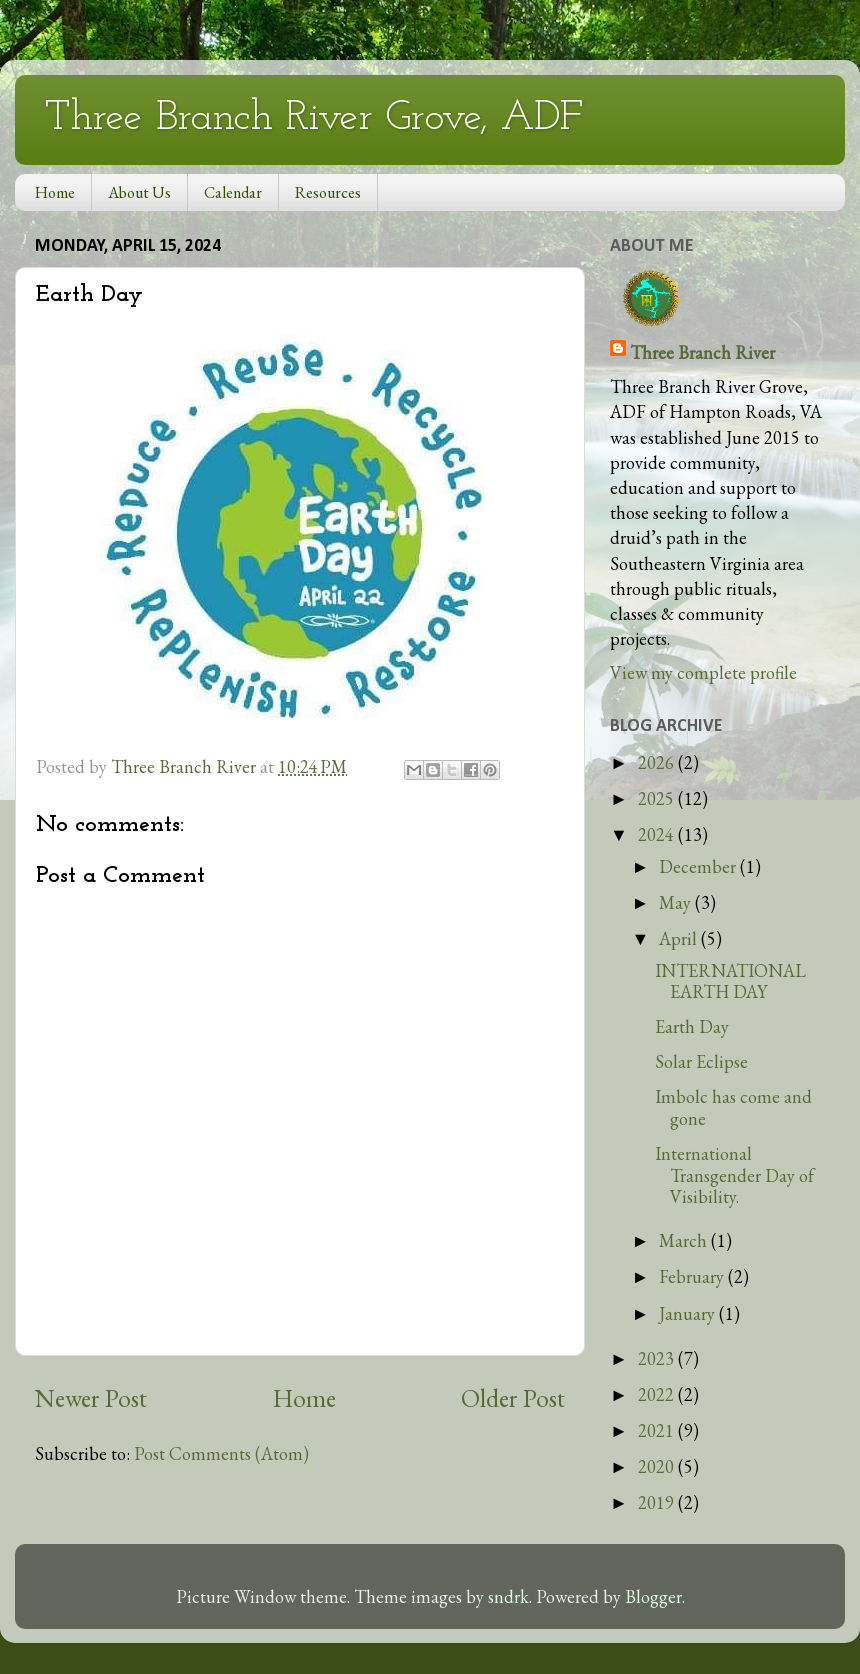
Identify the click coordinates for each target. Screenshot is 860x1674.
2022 (658, 1394)
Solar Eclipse (701, 1061)
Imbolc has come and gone (733, 1107)
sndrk (508, 1596)
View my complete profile (703, 672)
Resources (328, 192)
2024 (658, 834)
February (693, 1276)
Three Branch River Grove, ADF (314, 118)
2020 (658, 1466)
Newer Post (91, 1398)
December (699, 866)
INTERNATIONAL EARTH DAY (730, 981)
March (685, 1240)
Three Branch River (702, 352)
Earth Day (692, 1026)
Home (55, 192)
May (677, 902)
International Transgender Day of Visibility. (734, 1175)
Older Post (513, 1398)
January (689, 1313)
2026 (658, 762)
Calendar (233, 192)
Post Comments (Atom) (221, 1453)
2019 (658, 1502)
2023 (658, 1358)
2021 (658, 1430)
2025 (658, 798)
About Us (139, 192)
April (680, 938)
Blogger (653, 1596)
